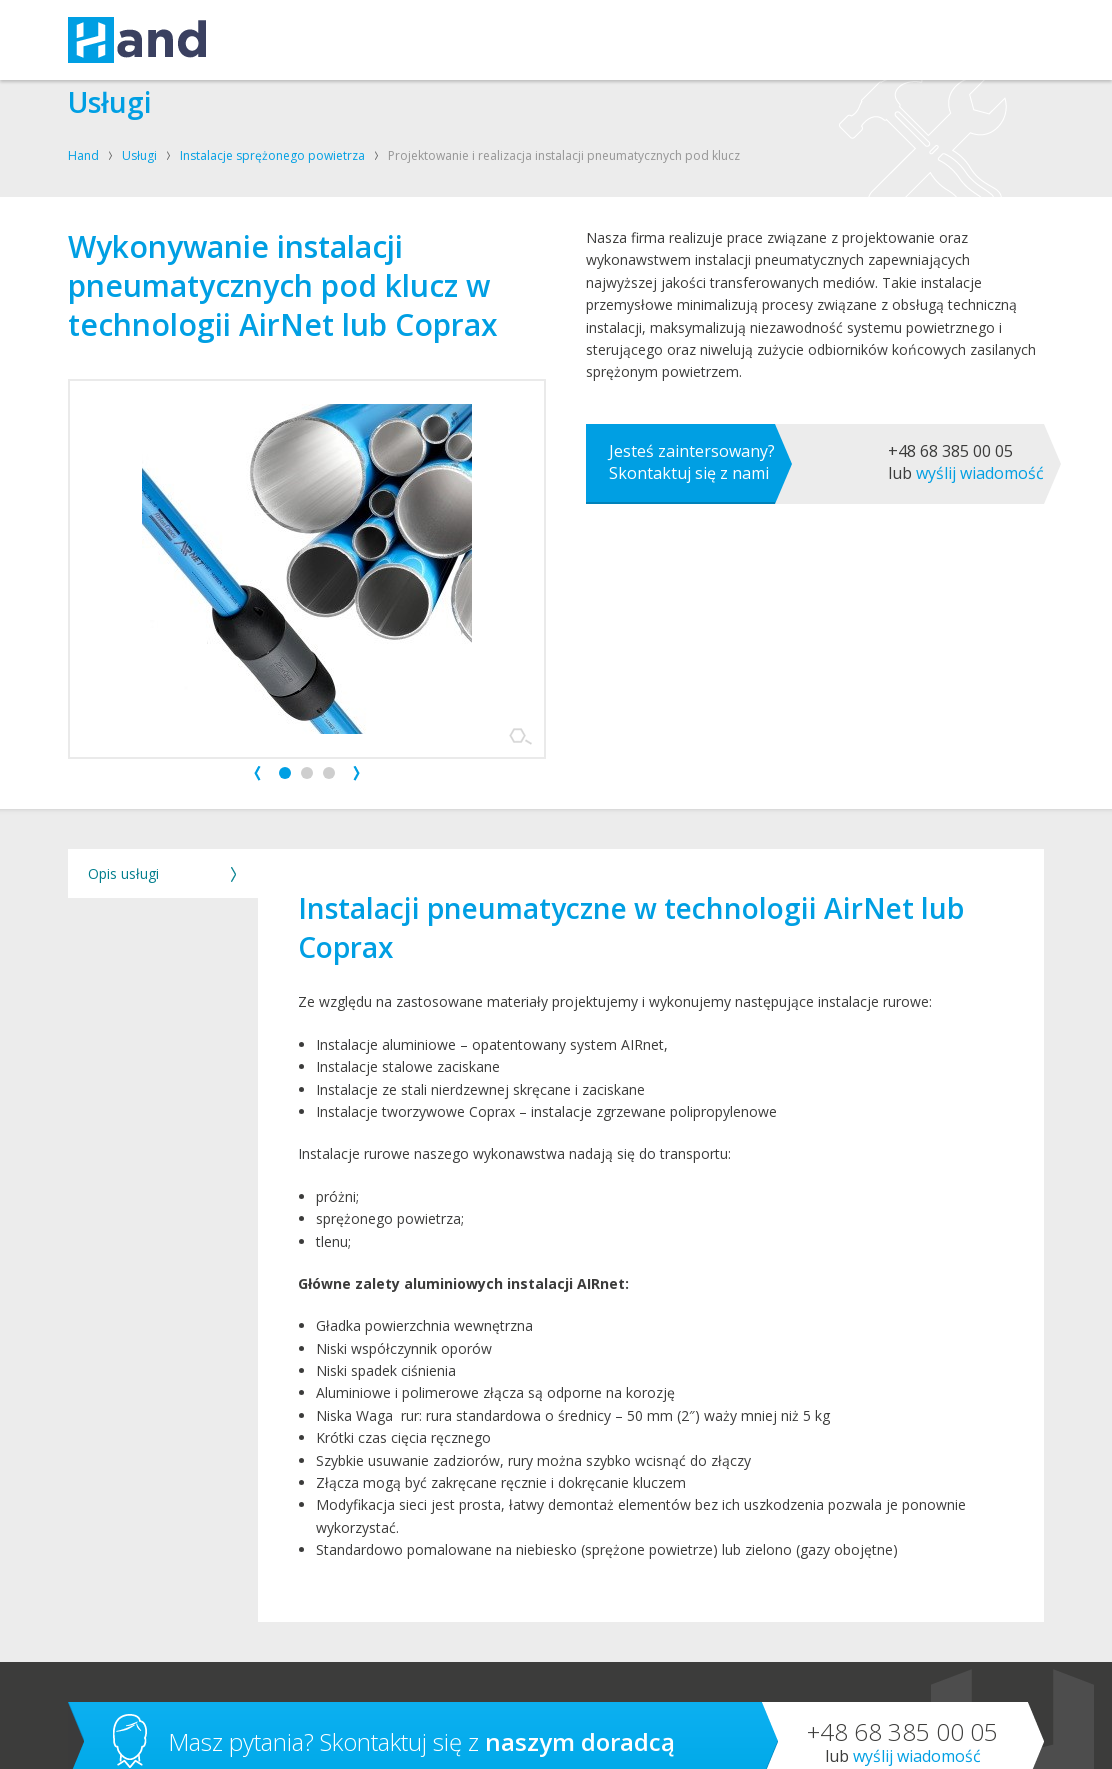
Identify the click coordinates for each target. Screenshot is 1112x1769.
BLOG (750, 40)
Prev (257, 621)
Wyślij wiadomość (980, 625)
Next (356, 621)
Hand (83, 155)
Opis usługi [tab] (123, 770)
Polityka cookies (549, 1738)
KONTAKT (588, 40)
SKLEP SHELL (674, 40)
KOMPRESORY (366, 40)
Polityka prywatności (445, 1738)
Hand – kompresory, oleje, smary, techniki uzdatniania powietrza (137, 40)
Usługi (139, 155)
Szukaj (1008, 40)
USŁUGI (276, 40)
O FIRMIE (514, 40)
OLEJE (450, 40)
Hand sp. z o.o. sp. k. (137, 1738)
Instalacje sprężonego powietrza (272, 155)
